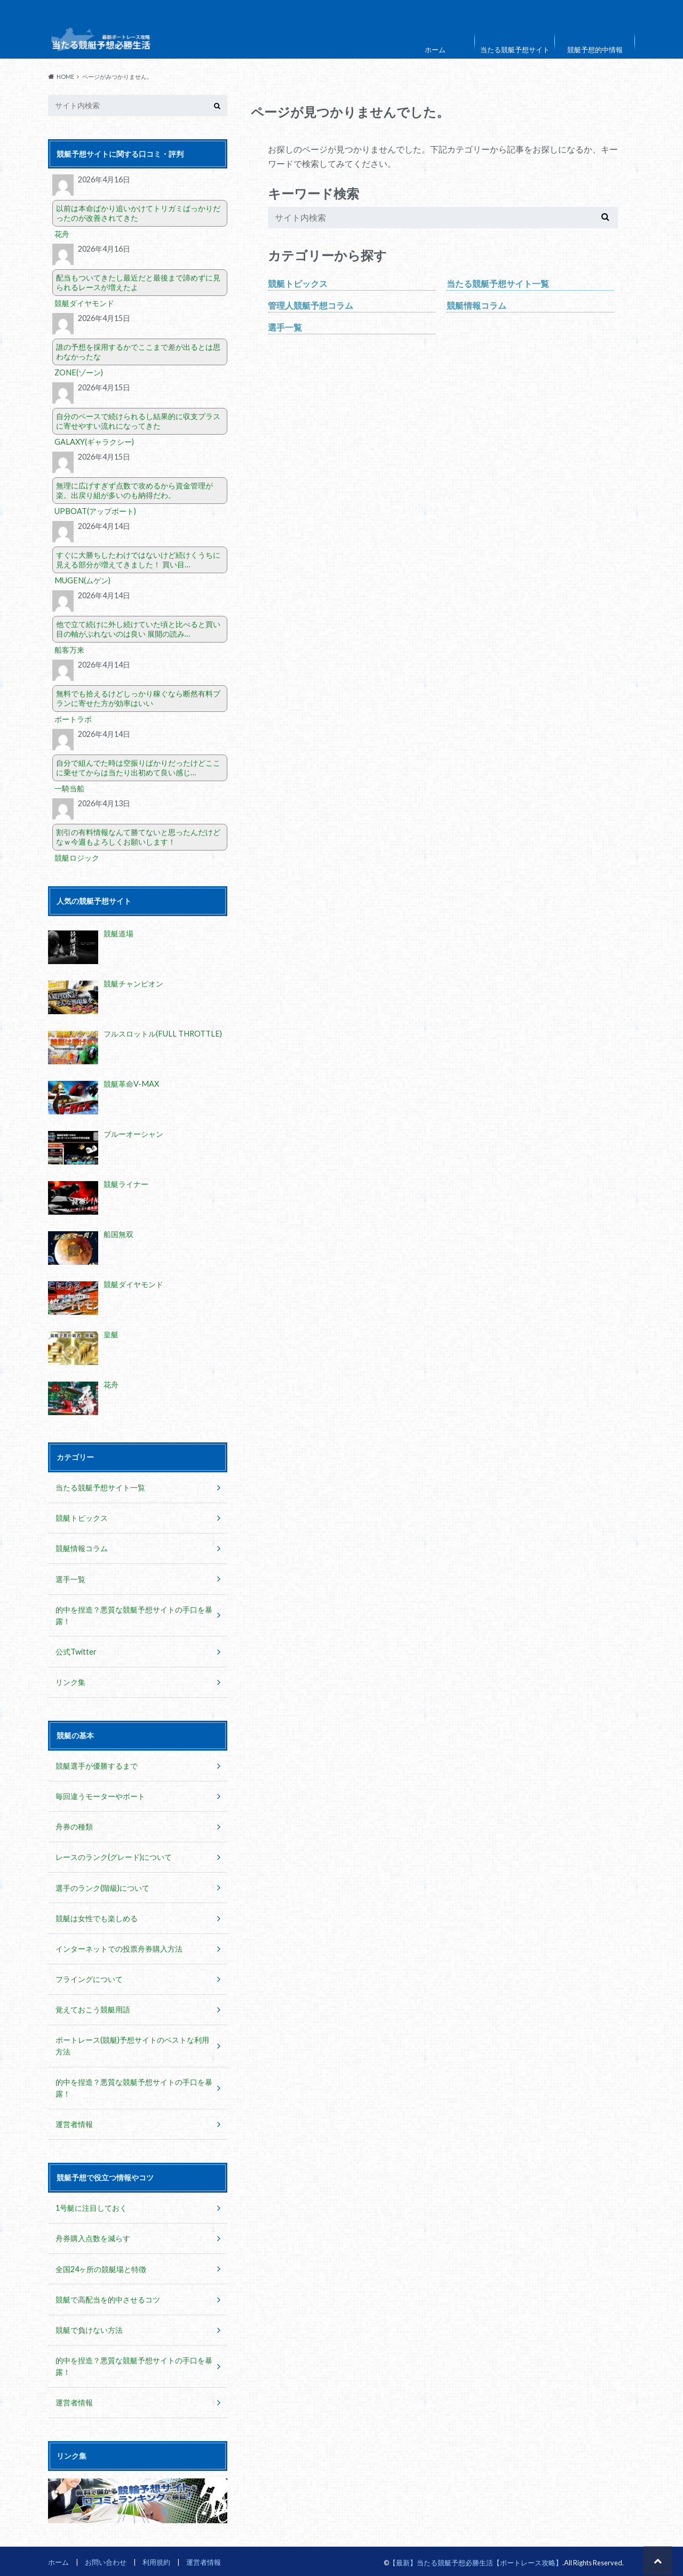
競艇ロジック (76, 857)
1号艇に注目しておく (91, 2205)
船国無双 (118, 1234)
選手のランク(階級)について (102, 1886)
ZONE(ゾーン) (78, 372)
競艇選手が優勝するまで (96, 1764)
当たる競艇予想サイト (515, 49)
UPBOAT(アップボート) (95, 511)
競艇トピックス (298, 283)
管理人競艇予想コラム (310, 305)
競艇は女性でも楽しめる (96, 1916)
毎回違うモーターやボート (100, 1795)
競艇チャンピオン (133, 983)
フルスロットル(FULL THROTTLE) (161, 1033)
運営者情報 (74, 2121)
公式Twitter (76, 1651)
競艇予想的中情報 (595, 49)
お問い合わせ (105, 2559)
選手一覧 (285, 327)
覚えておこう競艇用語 (92, 2007)
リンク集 (70, 1681)
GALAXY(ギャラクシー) (93, 441)
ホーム (435, 49)
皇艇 (111, 1334)
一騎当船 (69, 788)
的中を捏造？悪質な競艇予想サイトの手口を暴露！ (133, 1614)
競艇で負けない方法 (89, 2327)
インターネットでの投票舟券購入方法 (118, 1947)
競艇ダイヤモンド (84, 303)
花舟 (61, 233)
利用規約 (156, 2559)
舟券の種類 (74, 1825)
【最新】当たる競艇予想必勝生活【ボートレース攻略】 (475, 2559)
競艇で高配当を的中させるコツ (107, 2296)
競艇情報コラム (476, 305)
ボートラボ (73, 719)
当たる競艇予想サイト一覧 (498, 283)
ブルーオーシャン (133, 1133)
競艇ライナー (126, 1184)
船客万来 (69, 649)
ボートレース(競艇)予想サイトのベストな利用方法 (132, 2044)
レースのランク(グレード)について (113, 1855)
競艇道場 (118, 933)
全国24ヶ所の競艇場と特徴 (100, 2266)
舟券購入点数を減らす (92, 2236)
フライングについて (89, 1977)
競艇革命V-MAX (131, 1083)
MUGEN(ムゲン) (81, 580)
